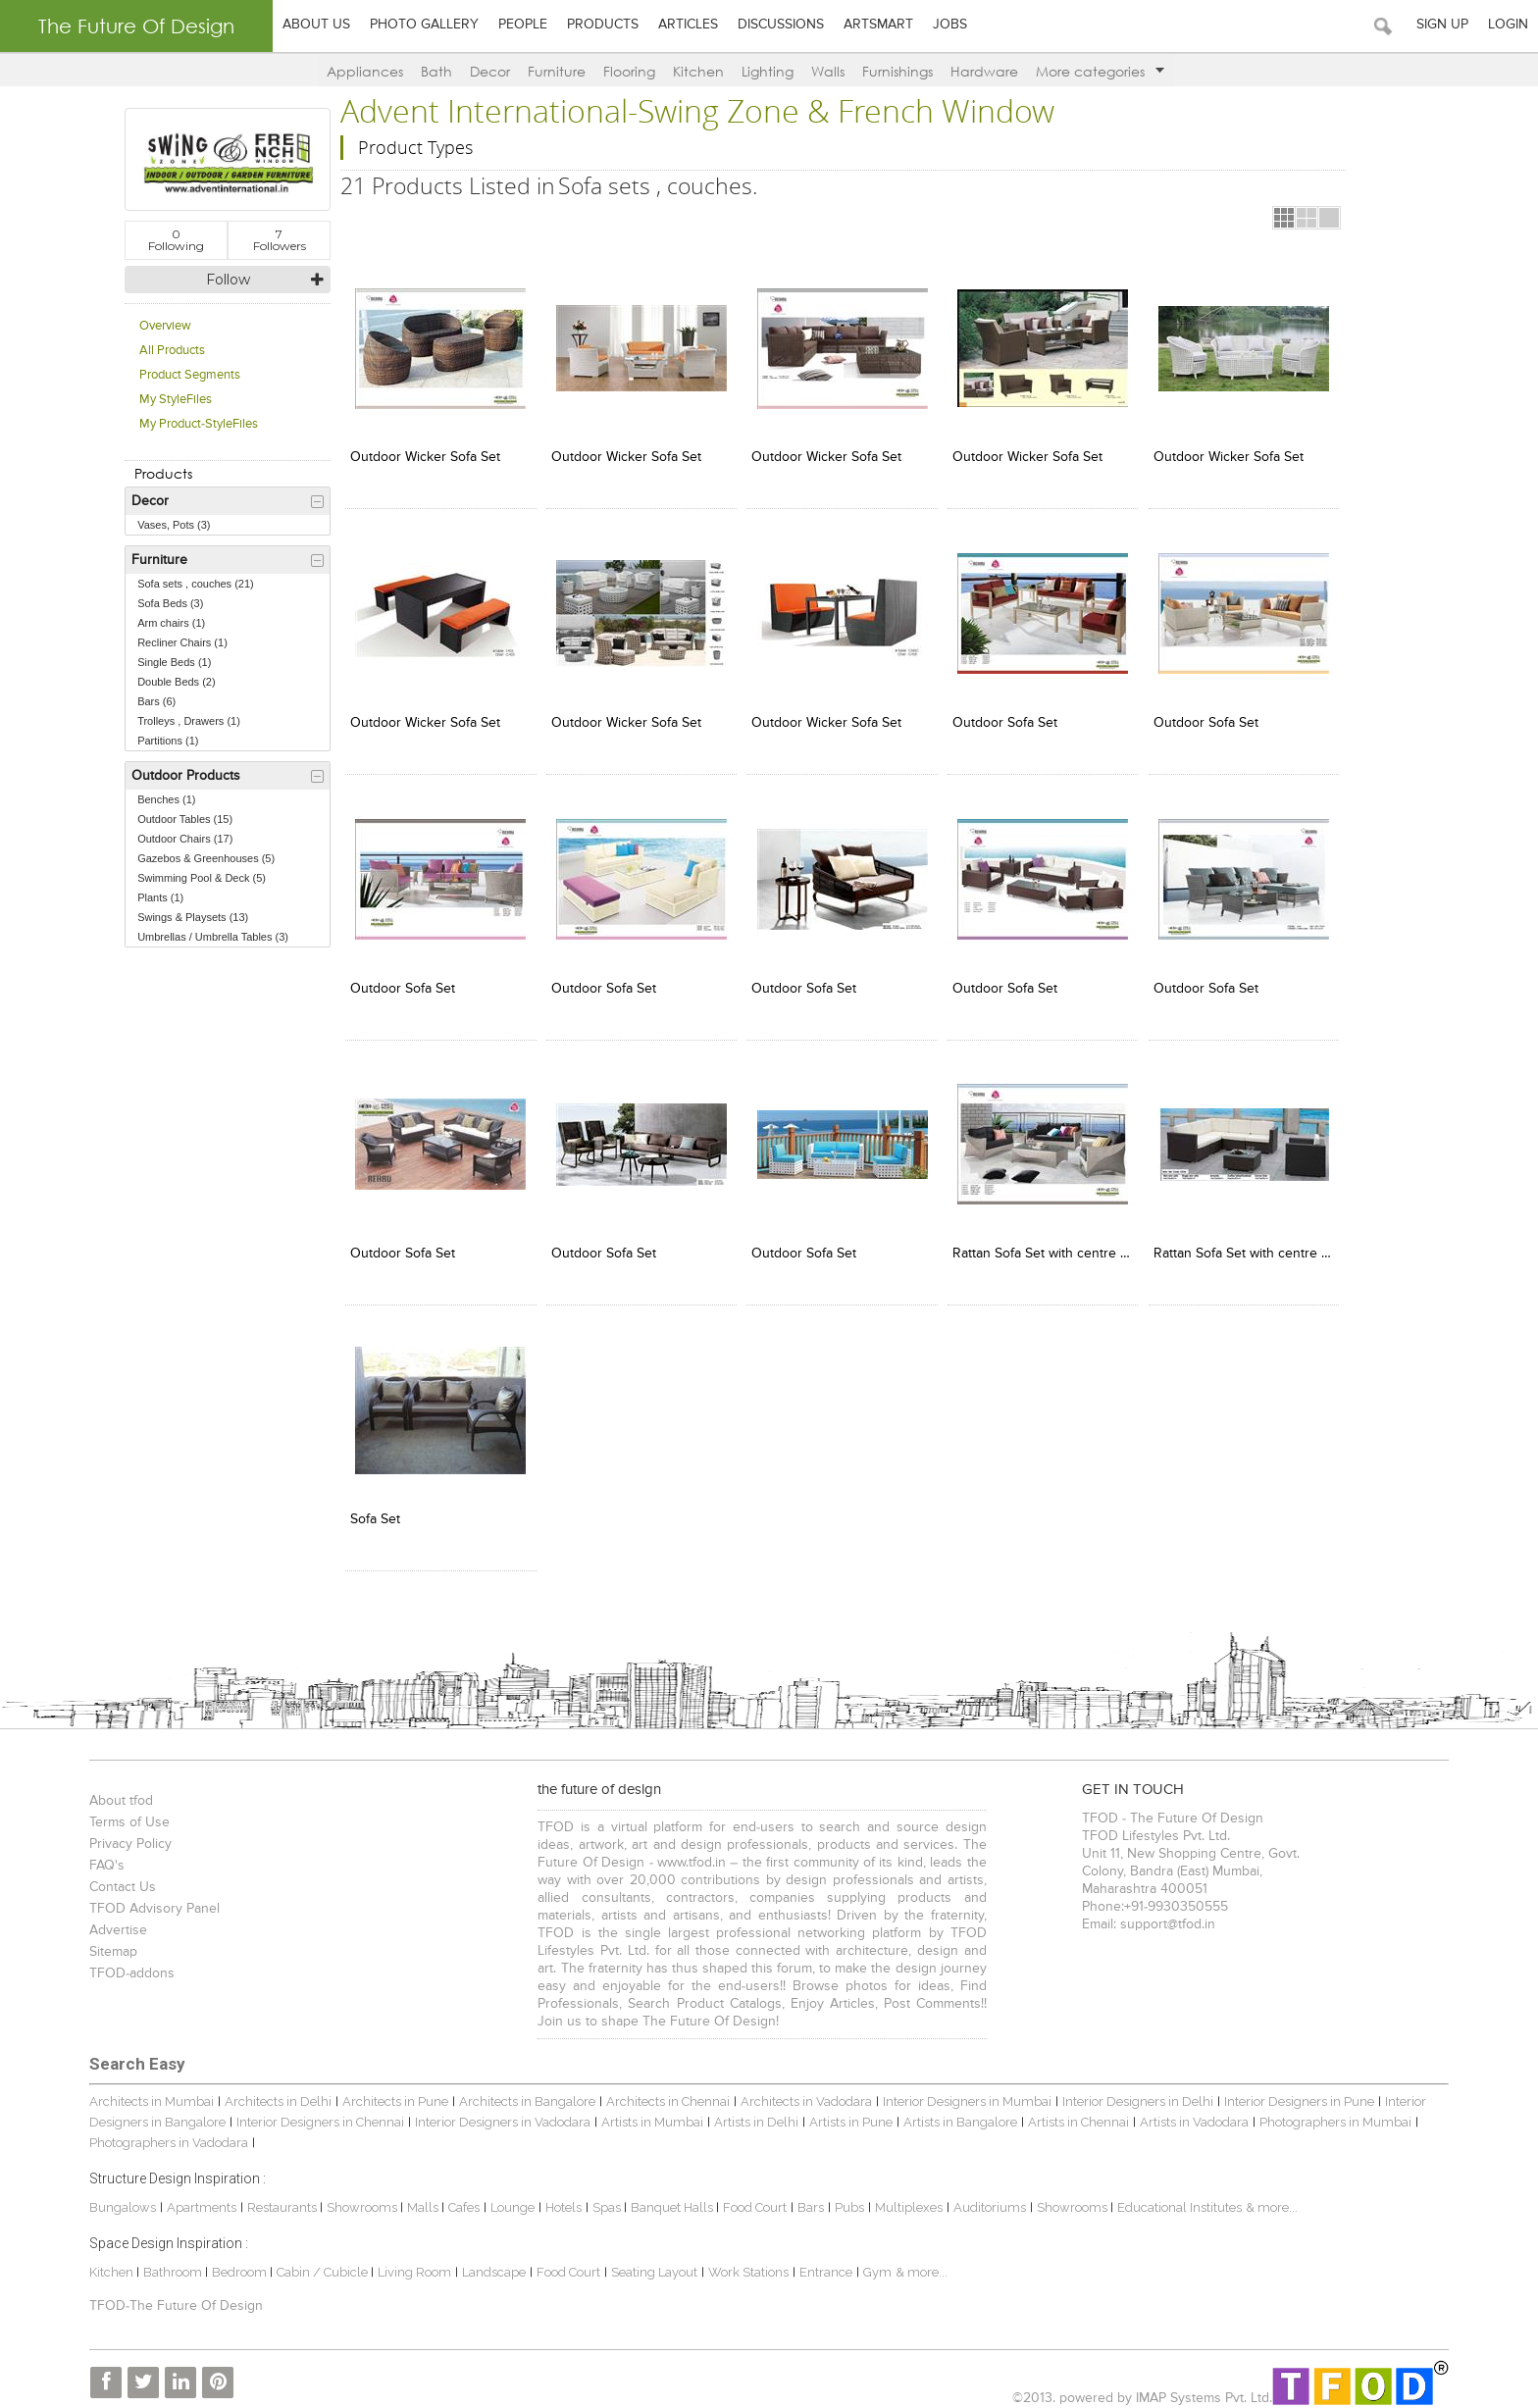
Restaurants (279, 2197)
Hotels (559, 2197)
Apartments (197, 2197)
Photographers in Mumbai (1332, 2112)
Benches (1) (163, 799)
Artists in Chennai (1074, 2112)
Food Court (751, 2197)
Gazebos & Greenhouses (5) (203, 858)
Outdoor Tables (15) (182, 819)
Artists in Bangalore (956, 2112)
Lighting (768, 71)
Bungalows (118, 2197)
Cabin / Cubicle (320, 2262)
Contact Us (118, 1878)
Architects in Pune (391, 2092)
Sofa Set (372, 1509)
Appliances (365, 71)
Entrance (821, 2262)
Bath (436, 71)
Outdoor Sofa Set (996, 719)
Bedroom (237, 2262)
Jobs (950, 24)
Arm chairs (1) (168, 623)
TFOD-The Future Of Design (172, 2297)
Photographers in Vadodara (164, 2133)
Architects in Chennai (664, 2092)
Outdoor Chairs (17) (182, 839)
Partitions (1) (164, 740)
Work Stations (744, 2262)
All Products (169, 350)
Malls (420, 2197)
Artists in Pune (847, 2112)
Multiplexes (905, 2197)
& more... (1268, 2197)
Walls (828, 71)
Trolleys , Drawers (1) (185, 721)
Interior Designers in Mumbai (963, 2092)
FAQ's (103, 1857)
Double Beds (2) (173, 682)
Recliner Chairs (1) (179, 642)
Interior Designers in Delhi (1133, 2092)
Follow (225, 279)
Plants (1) (157, 897)
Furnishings (897, 71)
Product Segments (186, 375)
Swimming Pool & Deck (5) (198, 878)
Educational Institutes (1175, 2197)
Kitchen (698, 71)
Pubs (845, 2197)
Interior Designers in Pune (1295, 2092)
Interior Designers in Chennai (316, 2112)
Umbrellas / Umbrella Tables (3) (209, 937)
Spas (604, 2197)
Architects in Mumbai (147, 2092)
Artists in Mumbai (648, 2112)
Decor (490, 71)
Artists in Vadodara (1190, 2112)
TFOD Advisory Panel (150, 1900)
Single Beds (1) (171, 662)
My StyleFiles (172, 399)
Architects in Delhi (274, 2092)
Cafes (460, 2197)
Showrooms (359, 2197)
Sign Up (1442, 24)
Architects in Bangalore (523, 2092)
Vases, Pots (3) (170, 525)
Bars (807, 2197)
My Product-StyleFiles (195, 424)
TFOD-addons (128, 1965)
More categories (1100, 71)
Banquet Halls (669, 2197)
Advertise (114, 1921)
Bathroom (170, 2262)
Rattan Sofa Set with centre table (1033, 1246)
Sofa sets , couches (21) (192, 583)
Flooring (629, 71)
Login (1508, 24)
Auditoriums (985, 2197)
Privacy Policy (126, 1835)
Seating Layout (650, 2262)
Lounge (509, 2197)
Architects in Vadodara (802, 2092)
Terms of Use (125, 1813)
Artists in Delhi (752, 2112)
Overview (162, 326)
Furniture (557, 71)
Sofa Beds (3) (167, 603)
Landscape (490, 2262)
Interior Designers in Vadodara (499, 2112)
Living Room (410, 2262)
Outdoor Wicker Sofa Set (422, 455)
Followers (276, 240)
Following (173, 240)
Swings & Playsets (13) (189, 917)
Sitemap (109, 1943)
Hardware (984, 71)
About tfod (117, 1792)
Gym (873, 2262)
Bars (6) (153, 701)
